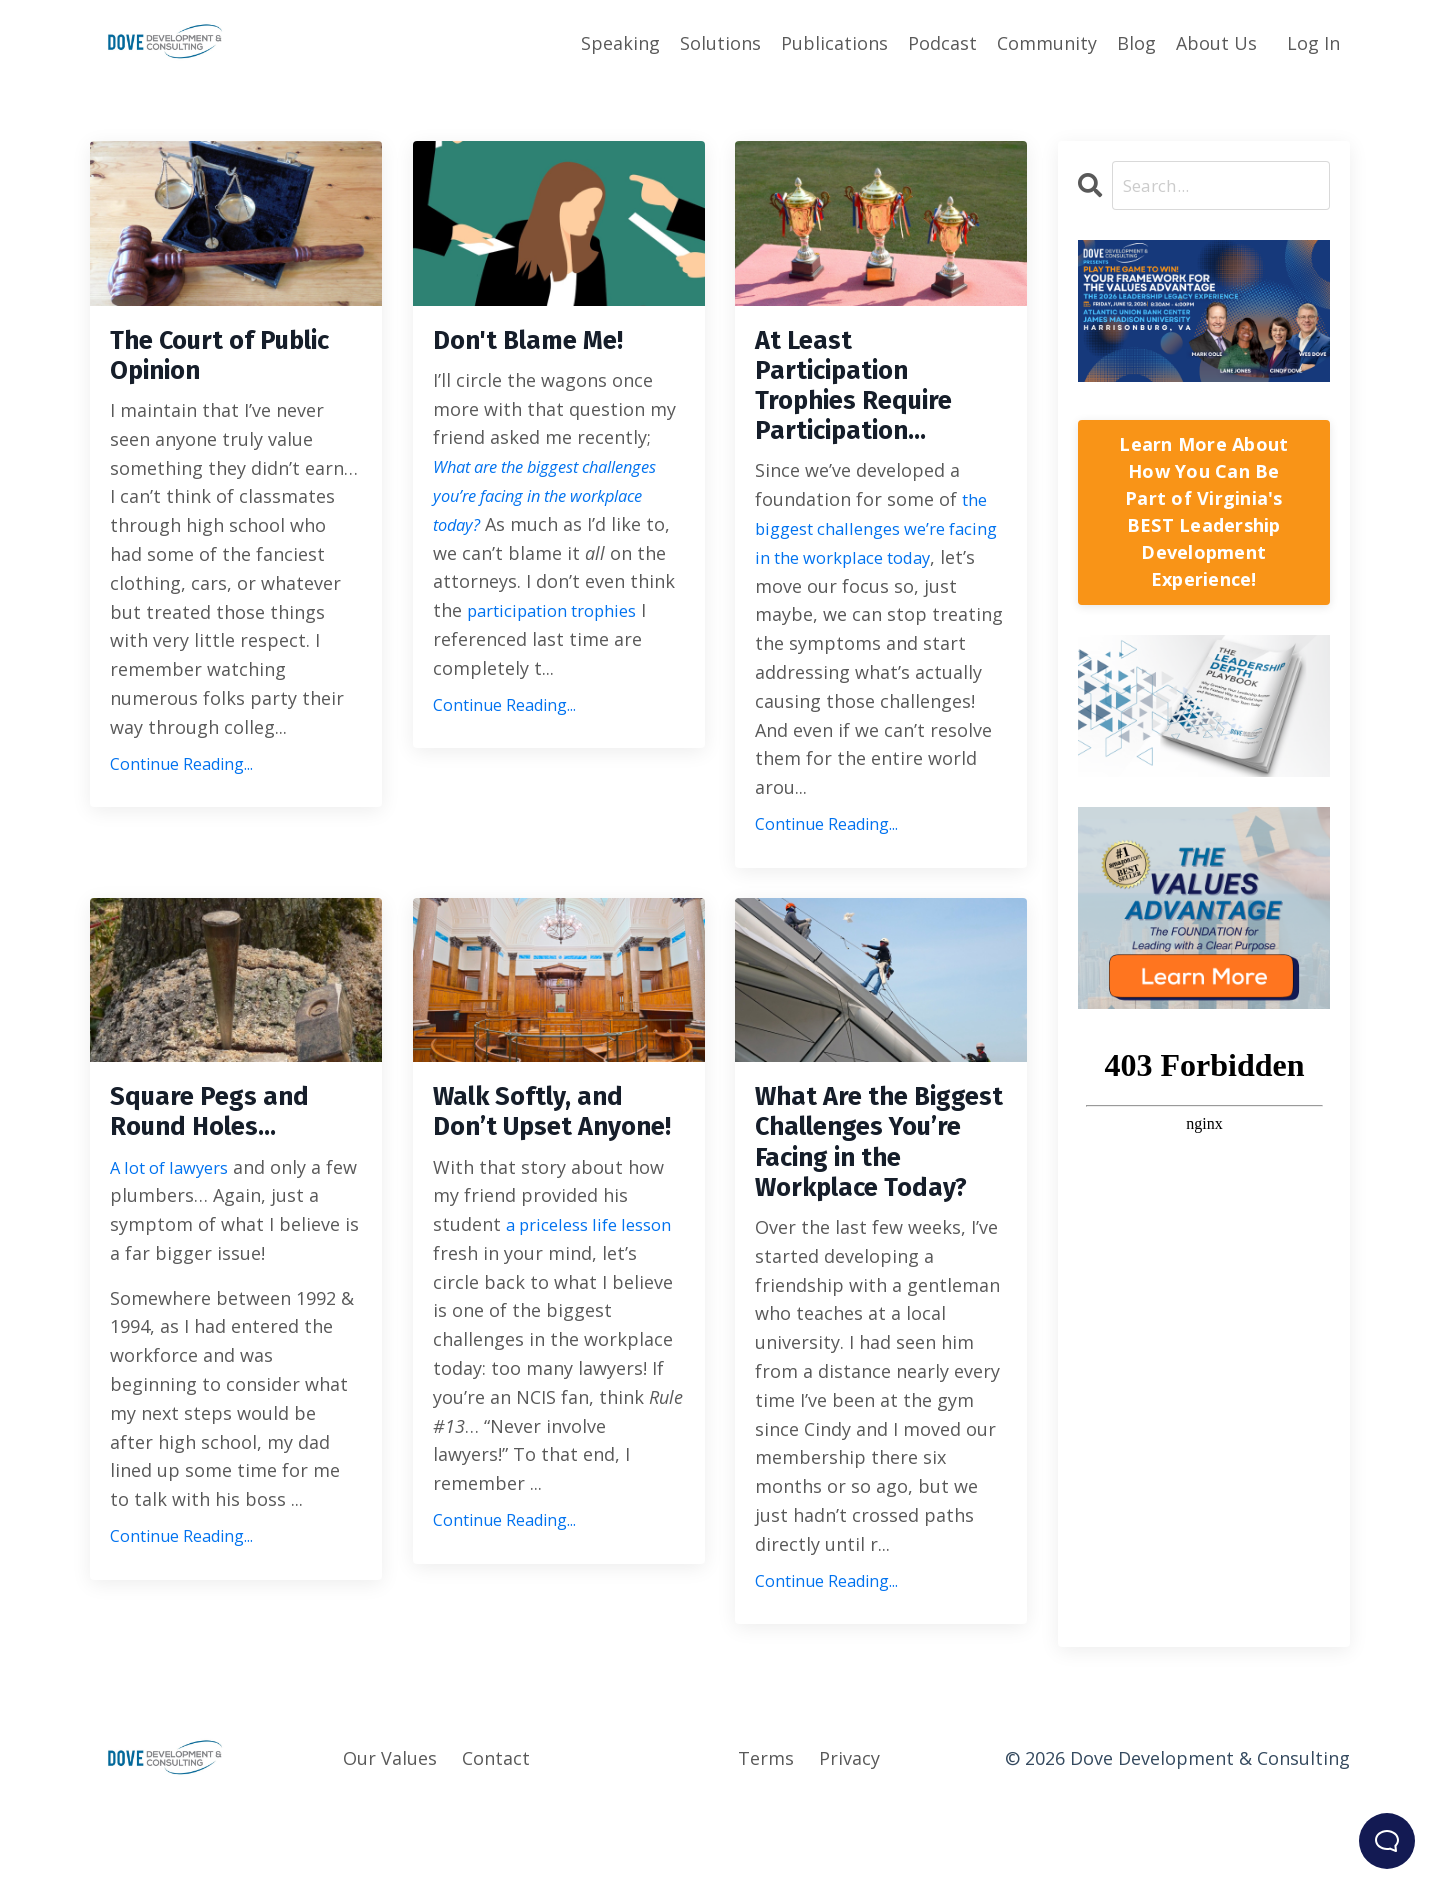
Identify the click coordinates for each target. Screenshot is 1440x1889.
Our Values (390, 1840)
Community (1047, 42)
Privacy (849, 1840)
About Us (1216, 42)
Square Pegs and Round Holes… (226, 1140)
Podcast (942, 42)
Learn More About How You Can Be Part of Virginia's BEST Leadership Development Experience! (1203, 512)
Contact (496, 1840)
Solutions (720, 42)
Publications (834, 42)
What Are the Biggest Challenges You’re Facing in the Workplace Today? (880, 1194)
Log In (1313, 42)
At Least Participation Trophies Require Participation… (872, 397)
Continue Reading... (181, 774)
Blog (1136, 42)
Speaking (620, 42)
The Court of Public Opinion (210, 361)
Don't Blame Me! (545, 343)
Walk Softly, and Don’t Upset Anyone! (544, 1158)
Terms (766, 1840)
